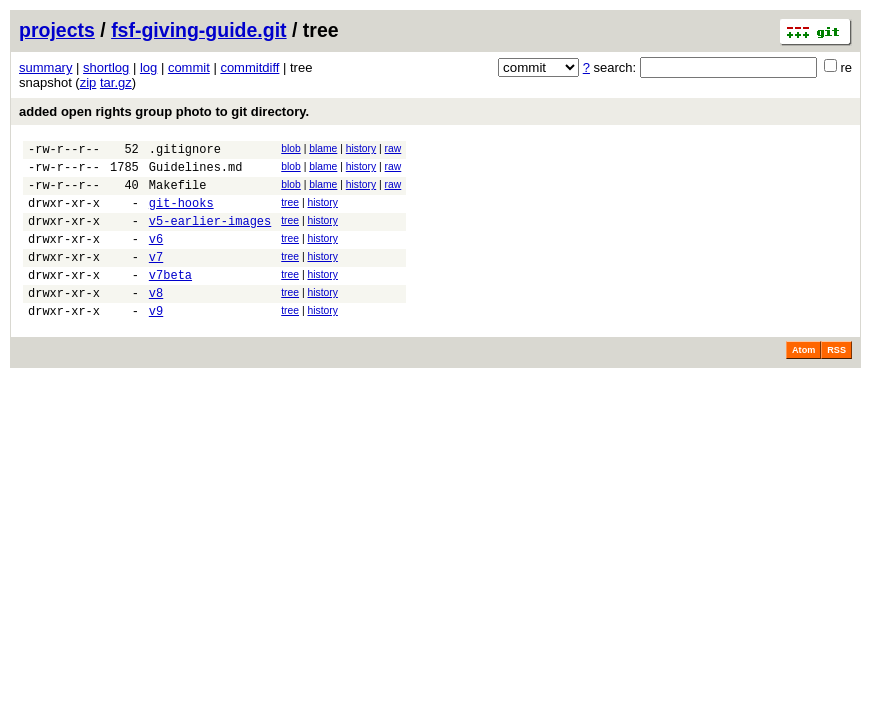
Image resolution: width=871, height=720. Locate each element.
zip (88, 82)
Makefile (178, 193)
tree (290, 211)
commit (189, 67)
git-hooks (181, 214)
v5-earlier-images (210, 235)
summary (45, 67)
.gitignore (185, 151)
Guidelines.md (196, 172)
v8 (156, 319)
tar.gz (116, 82)
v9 (156, 340)
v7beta (170, 298)
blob (291, 148)
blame (323, 148)
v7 (156, 277)
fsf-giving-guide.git (198, 30)
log (148, 67)
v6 (156, 256)
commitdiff (249, 67)
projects (57, 30)
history (361, 148)
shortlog (106, 67)
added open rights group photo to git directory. (164, 111)
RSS (836, 380)
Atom (803, 380)
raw (393, 148)
